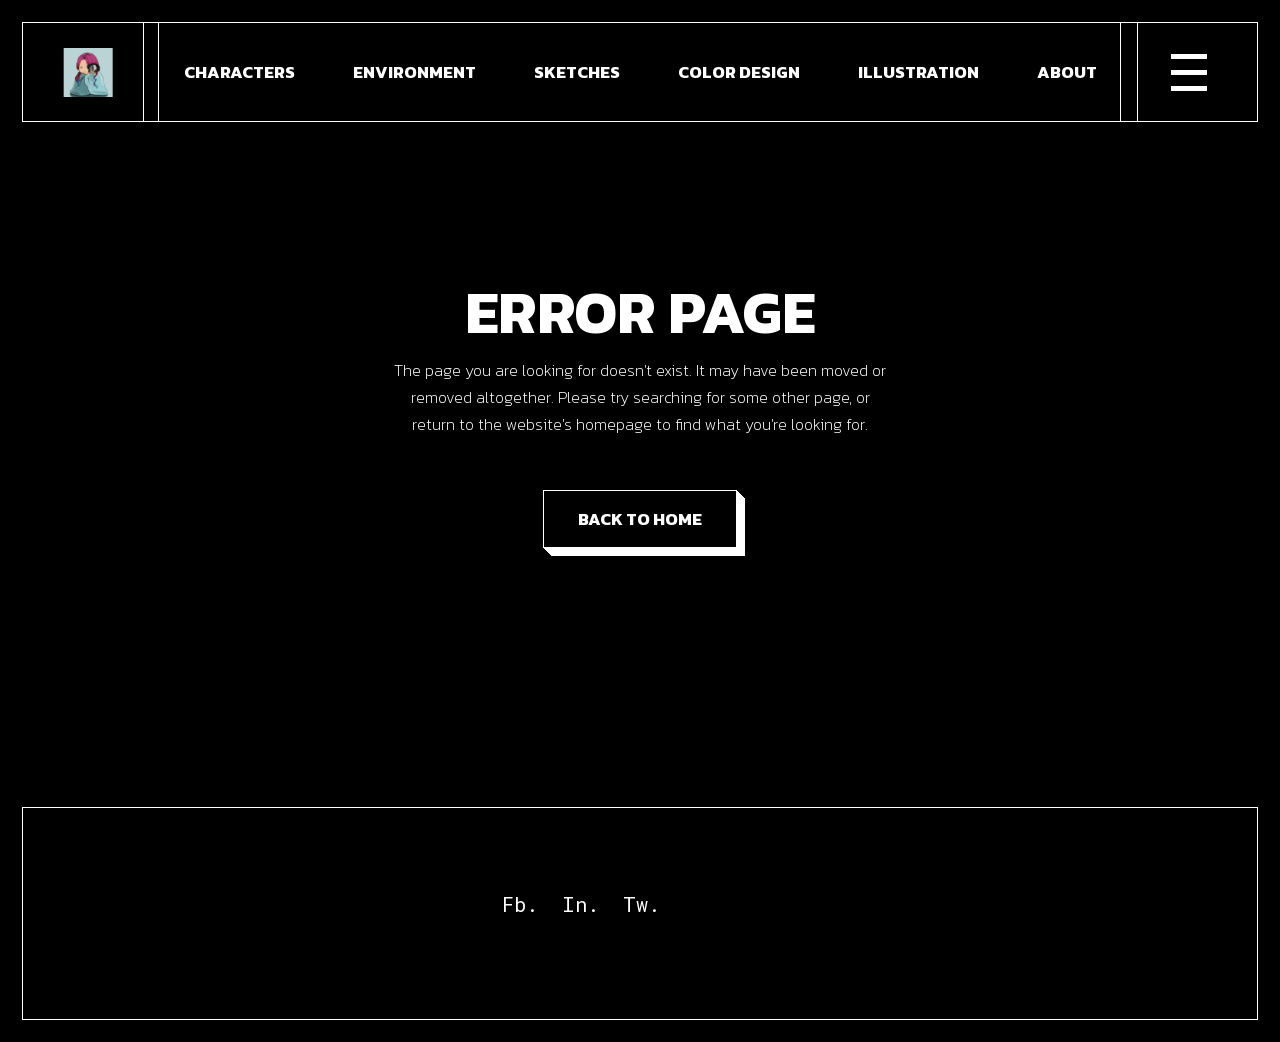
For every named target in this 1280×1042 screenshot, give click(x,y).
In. (580, 904)
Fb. (520, 904)
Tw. (641, 904)
